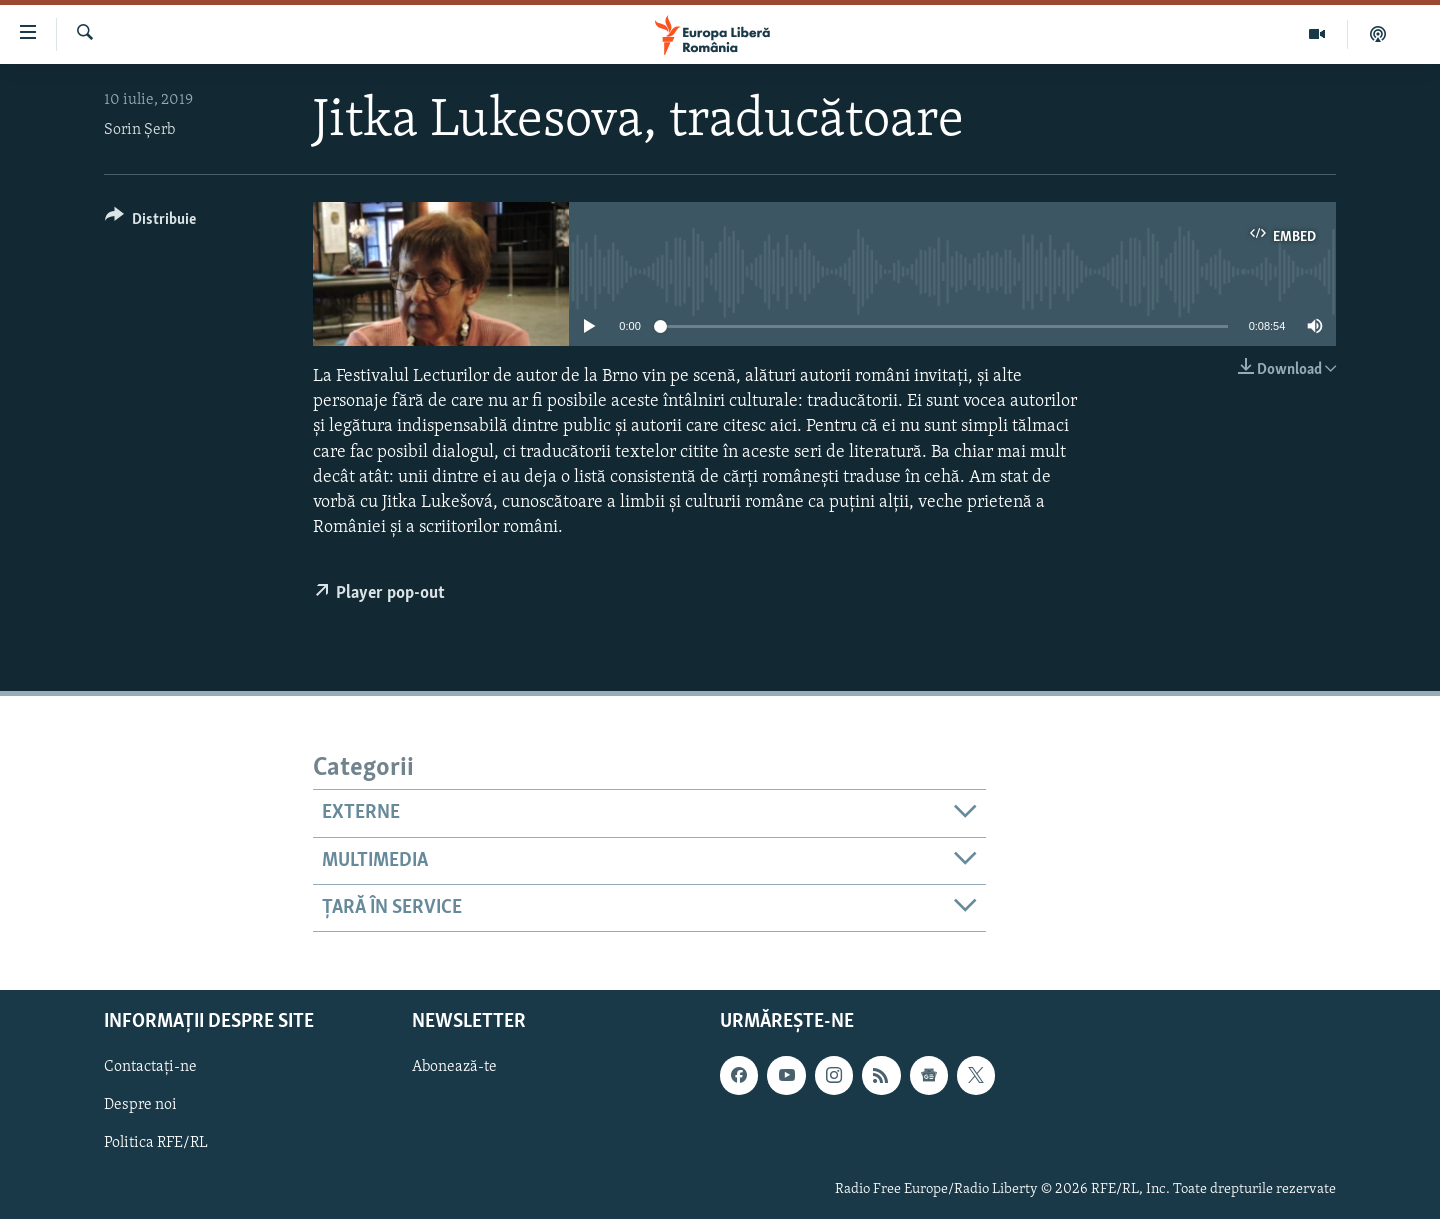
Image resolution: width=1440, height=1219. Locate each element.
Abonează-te (454, 1068)
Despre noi (140, 1106)
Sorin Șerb (139, 130)
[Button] (150, 222)
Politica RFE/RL (156, 1144)
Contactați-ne (150, 1068)
